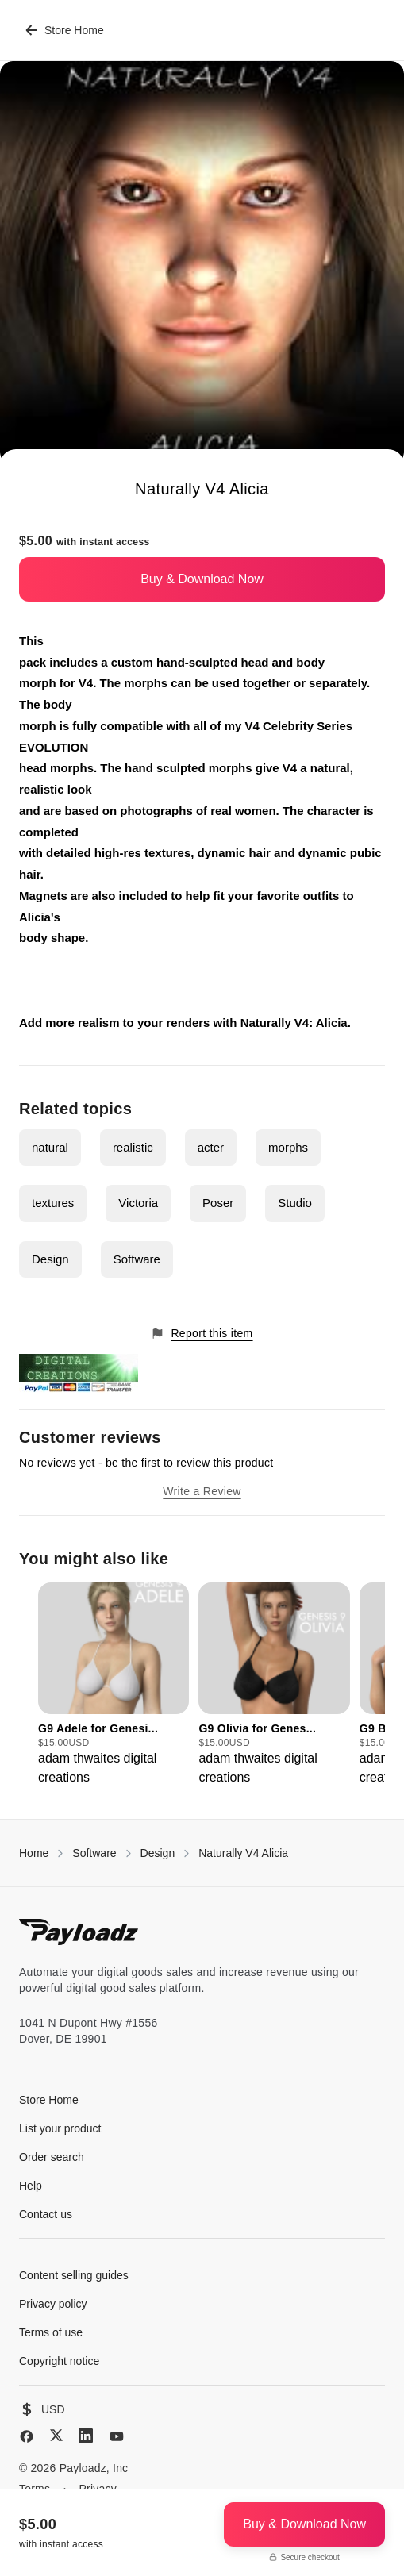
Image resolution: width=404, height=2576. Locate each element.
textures (53, 1202)
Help (30, 2185)
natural (50, 1147)
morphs (288, 1147)
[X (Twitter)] (56, 2435)
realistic (133, 1147)
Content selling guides (74, 2275)
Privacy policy (53, 2303)
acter (211, 1147)
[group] (113, 1684)
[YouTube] (117, 2436)
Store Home (64, 30)
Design (50, 1259)
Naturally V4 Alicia (243, 1853)
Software (137, 1259)
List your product (60, 2128)
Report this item (201, 1333)
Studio (295, 1202)
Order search (51, 2157)
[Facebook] (26, 2436)
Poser (217, 1202)
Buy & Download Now (202, 579)
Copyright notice (59, 2361)
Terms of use (51, 2332)
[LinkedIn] (86, 2435)
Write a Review (201, 1491)
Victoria (138, 1202)
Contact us (45, 2214)
